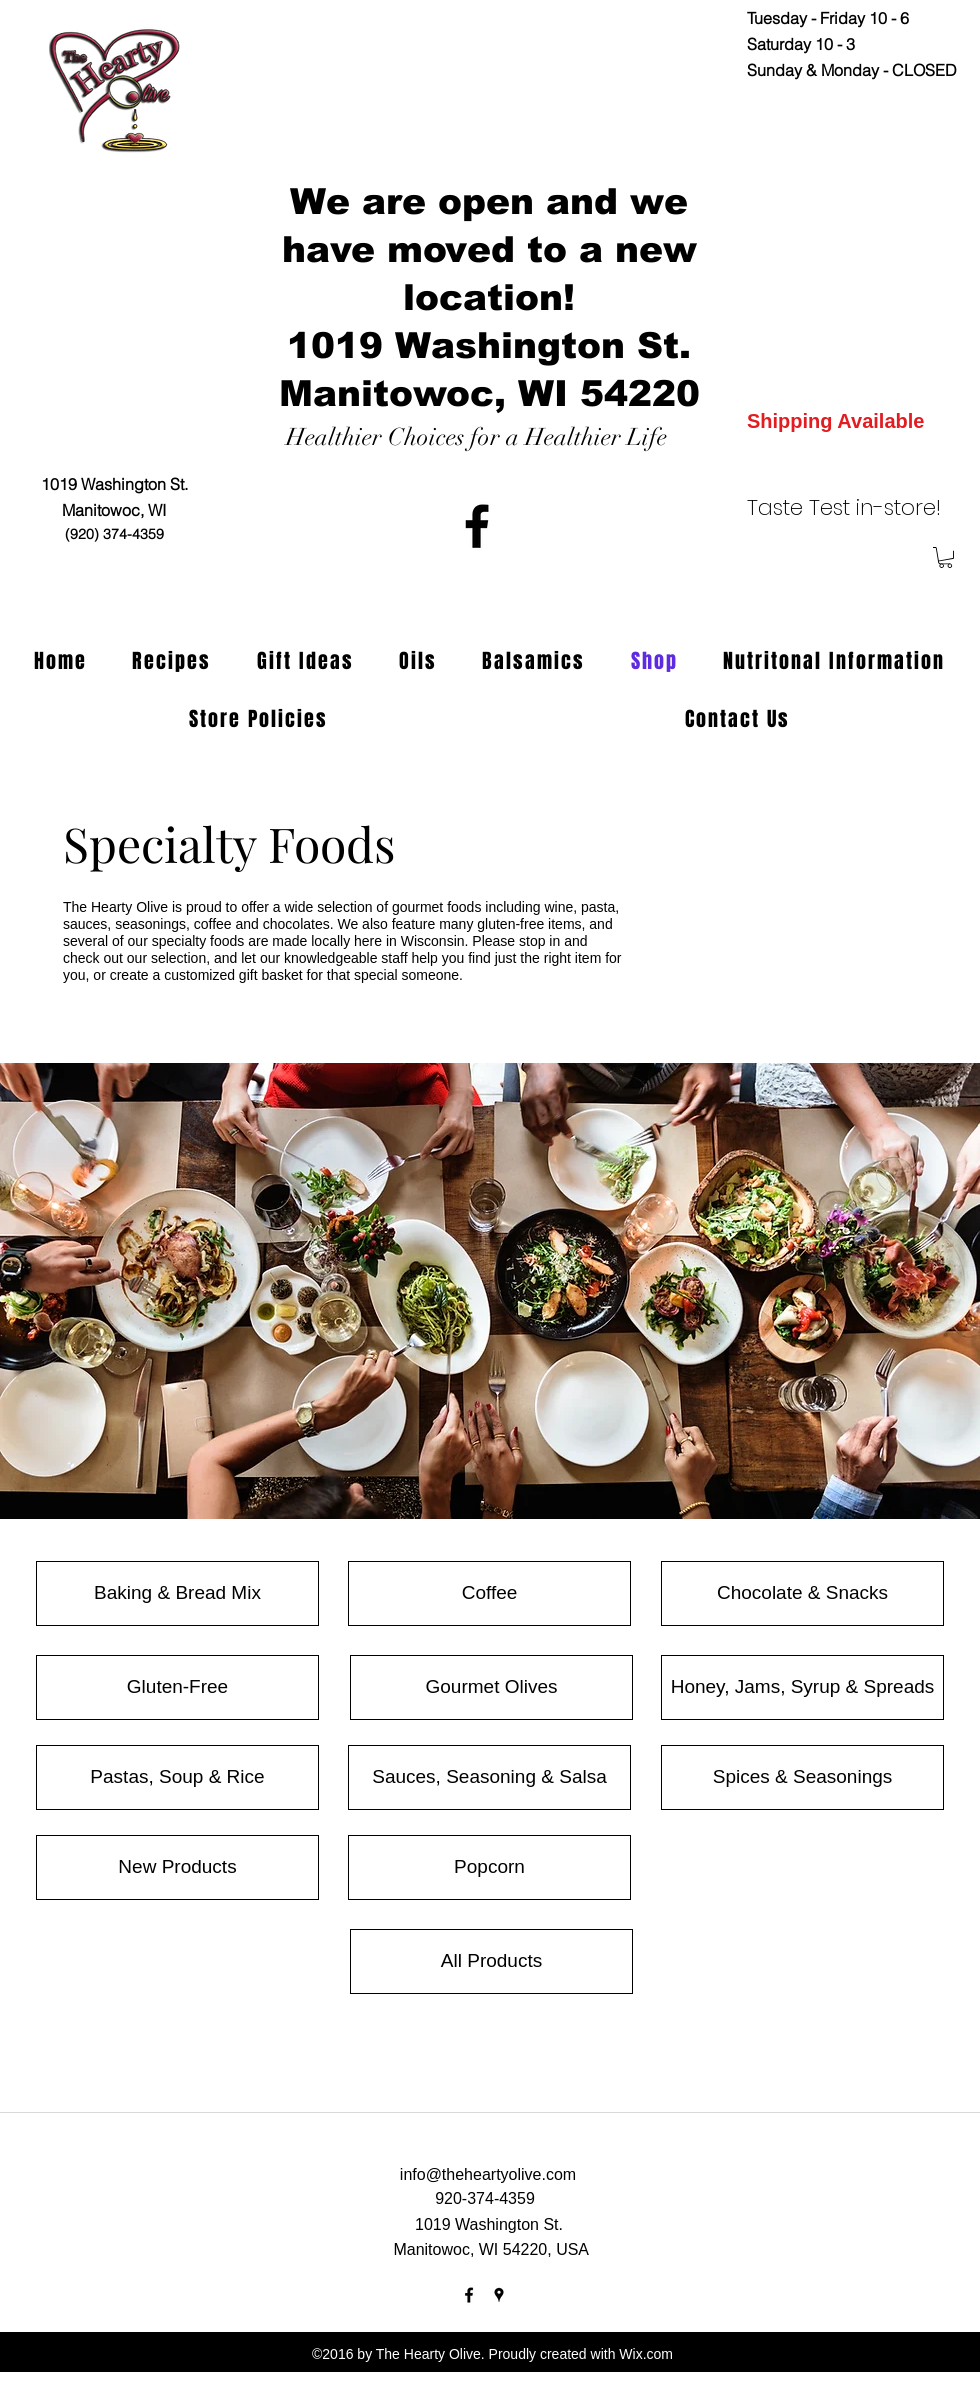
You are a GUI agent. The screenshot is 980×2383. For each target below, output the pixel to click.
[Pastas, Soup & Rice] (177, 1777)
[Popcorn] (489, 1867)
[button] (945, 557)
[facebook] (477, 526)
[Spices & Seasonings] (802, 1777)
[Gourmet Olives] (491, 1687)
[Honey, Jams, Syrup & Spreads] (802, 1687)
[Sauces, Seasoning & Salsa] (489, 1777)
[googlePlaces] (499, 2295)
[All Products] (491, 1961)
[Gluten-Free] (177, 1687)
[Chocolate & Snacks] (802, 1593)
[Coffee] (489, 1593)
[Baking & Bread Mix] (177, 1593)
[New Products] (177, 1867)
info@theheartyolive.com (488, 2174)
